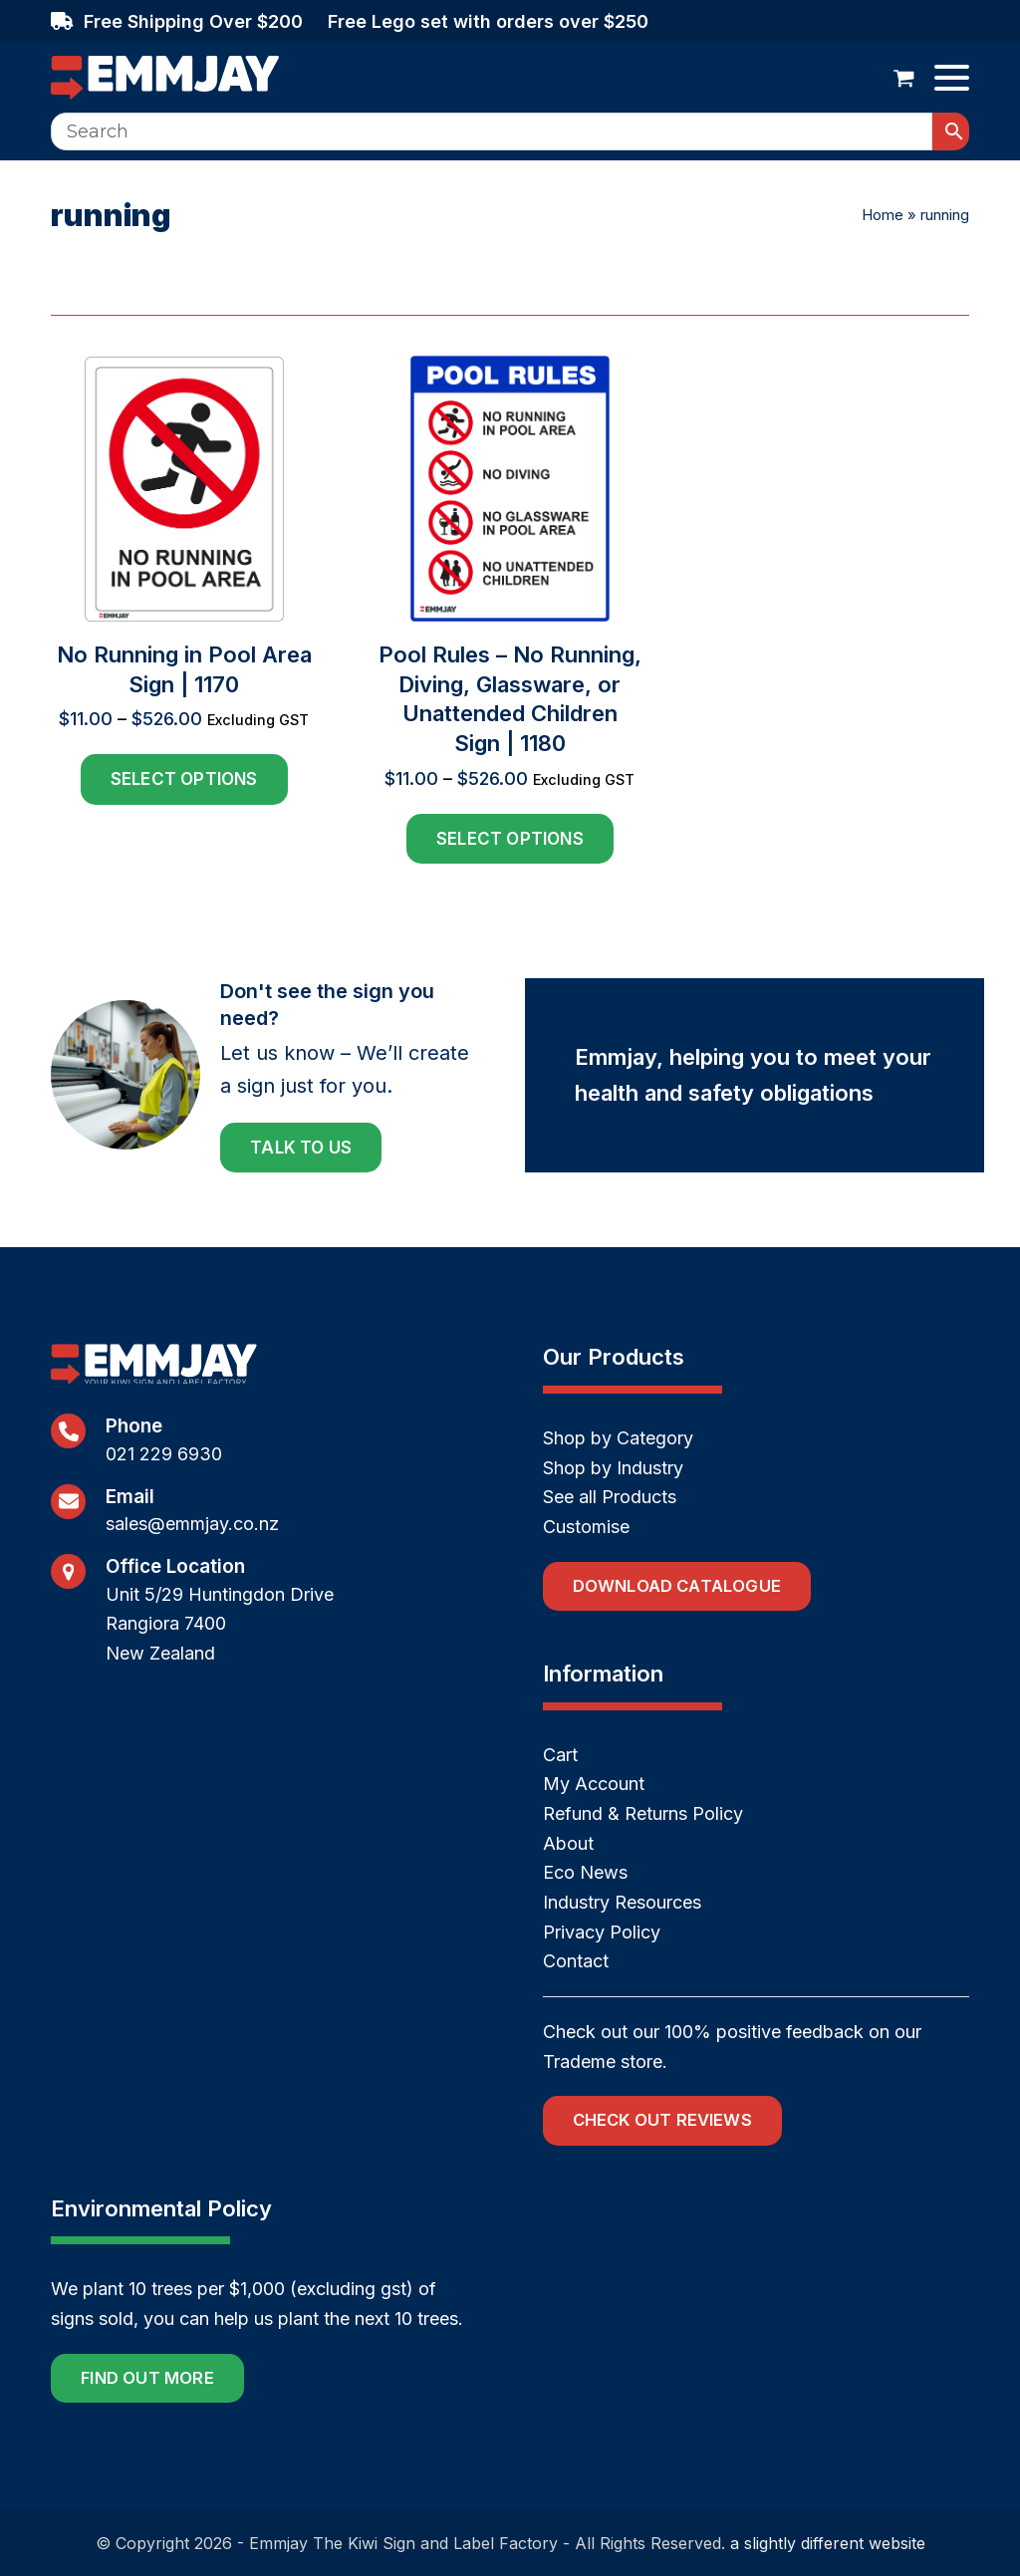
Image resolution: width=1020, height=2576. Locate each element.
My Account (593, 1783)
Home (882, 214)
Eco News (585, 1872)
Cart (560, 1754)
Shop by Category (618, 1437)
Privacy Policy (601, 1932)
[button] (903, 78)
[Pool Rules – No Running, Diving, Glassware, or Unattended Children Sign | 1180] (509, 610)
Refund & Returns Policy (643, 1813)
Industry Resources (622, 1902)
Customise (586, 1526)
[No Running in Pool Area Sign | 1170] (184, 610)
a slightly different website (827, 2543)
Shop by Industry (613, 1467)
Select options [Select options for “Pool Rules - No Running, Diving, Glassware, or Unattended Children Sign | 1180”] (510, 839)
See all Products (609, 1496)
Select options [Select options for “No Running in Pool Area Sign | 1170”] (184, 779)
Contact (576, 1960)
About (568, 1843)
